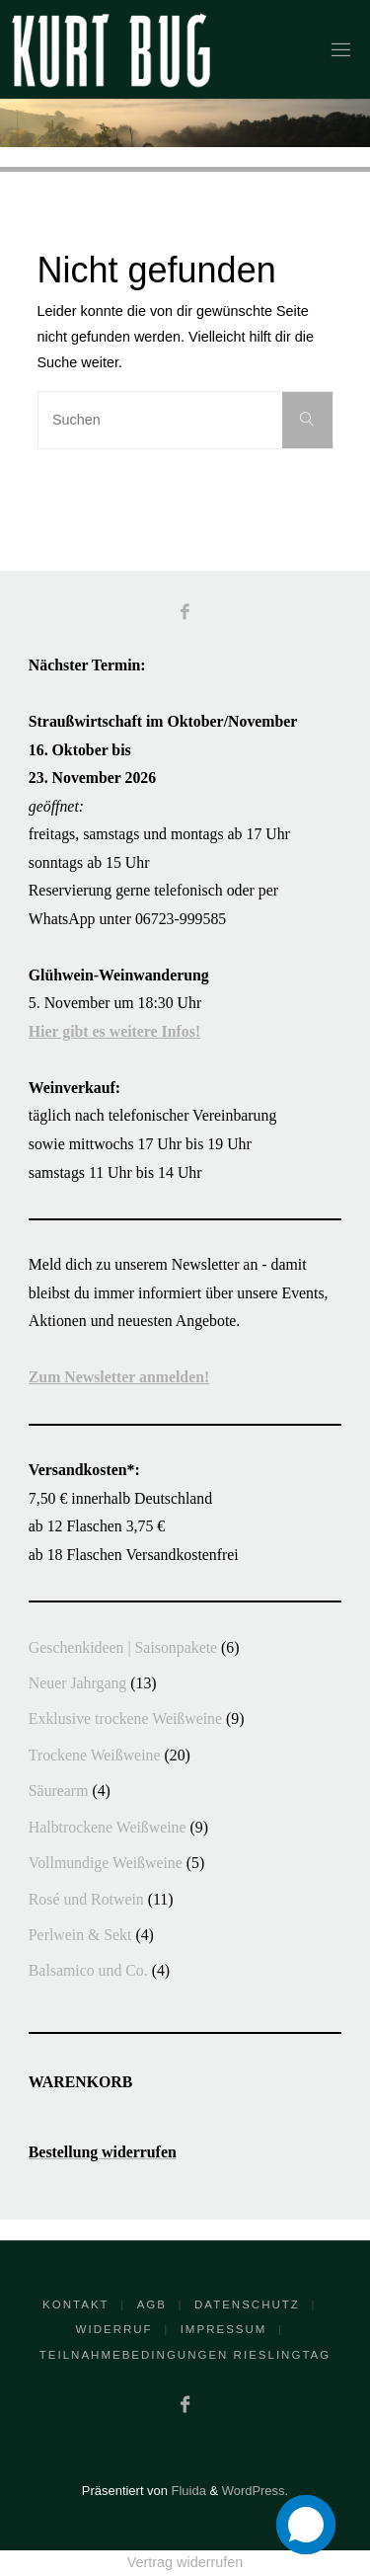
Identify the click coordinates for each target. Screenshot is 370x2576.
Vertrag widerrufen (185, 2562)
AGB (152, 2304)
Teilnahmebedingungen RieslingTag (185, 2355)
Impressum (224, 2329)
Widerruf (114, 2329)
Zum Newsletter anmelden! (119, 1376)
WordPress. (255, 2490)
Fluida (187, 2490)
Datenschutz (247, 2304)
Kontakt (76, 2304)
